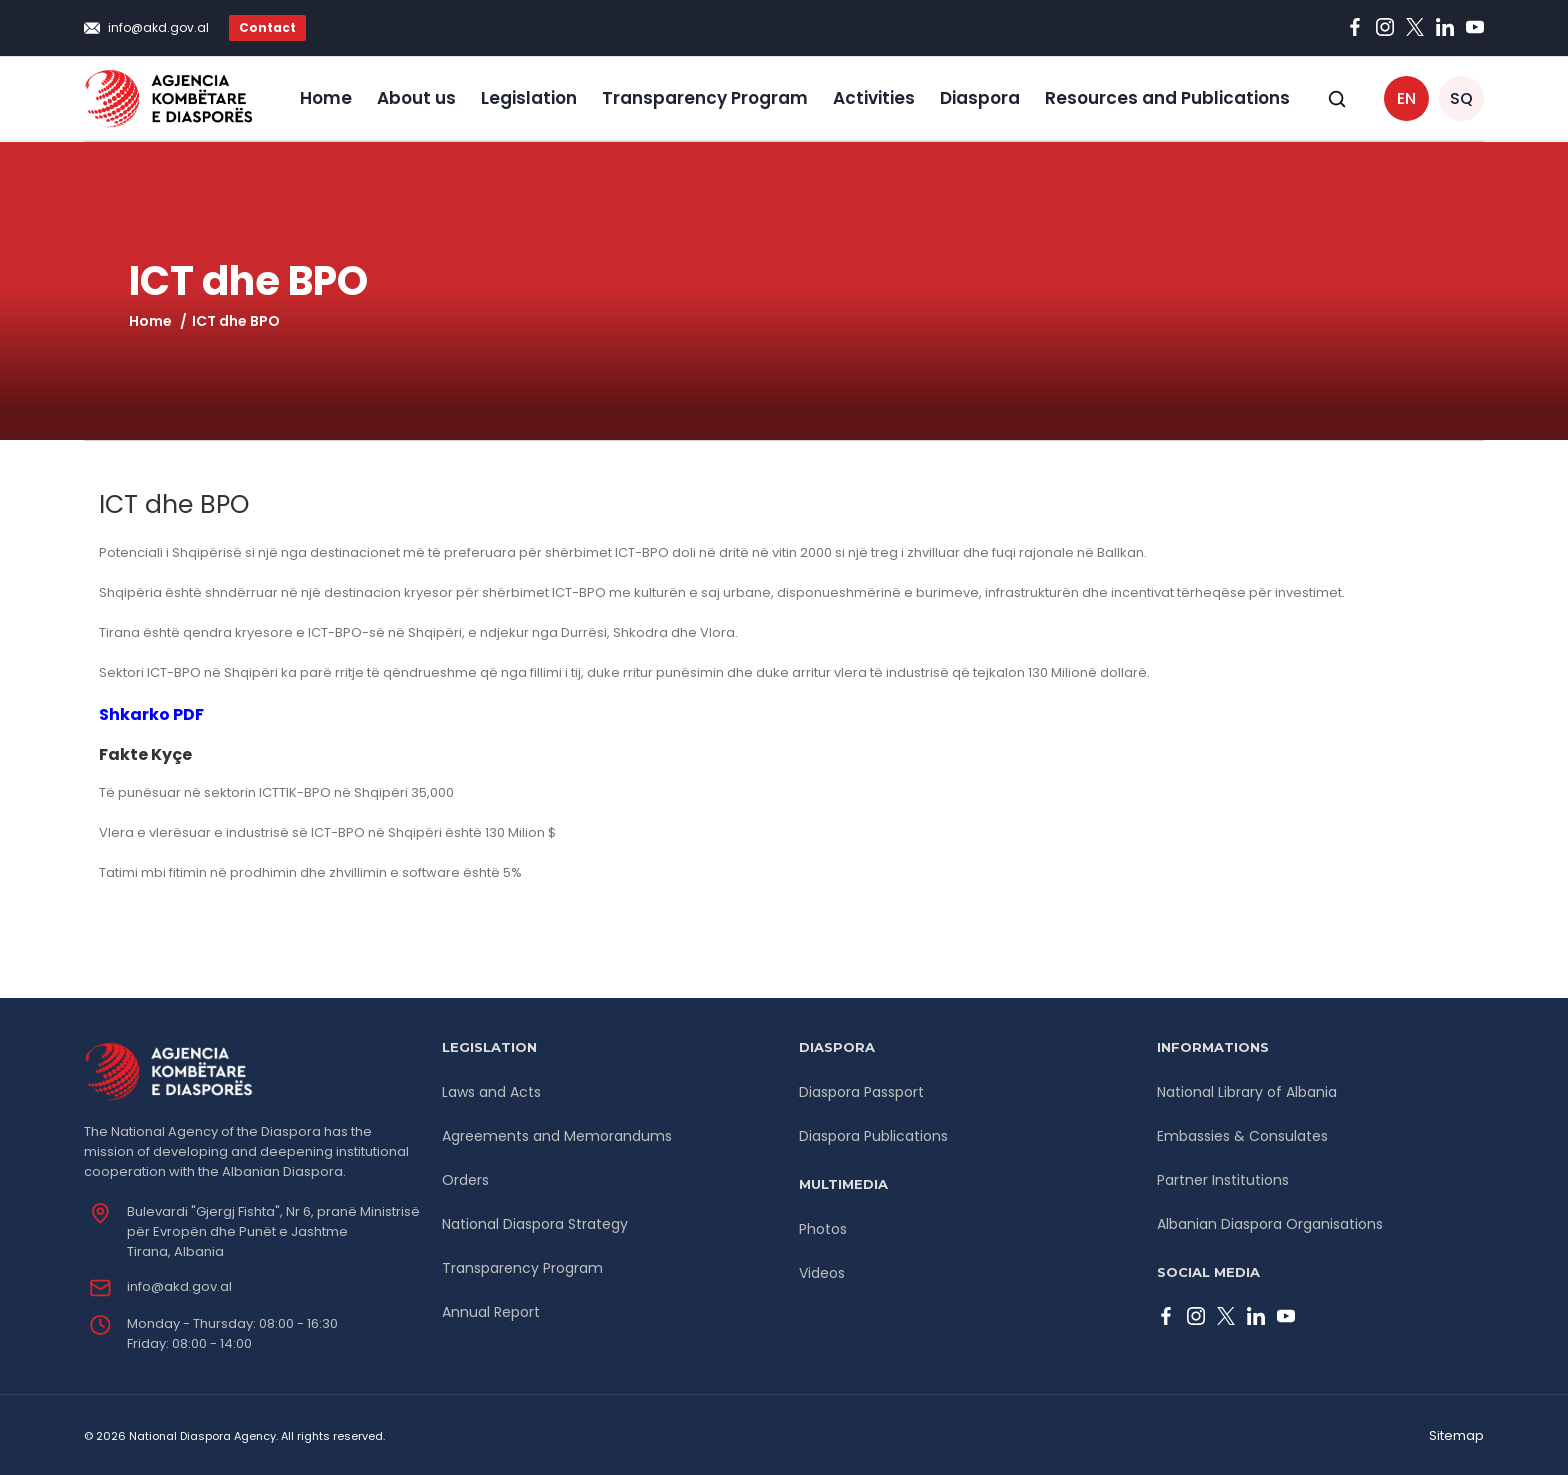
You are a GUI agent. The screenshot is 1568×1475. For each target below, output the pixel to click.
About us (416, 98)
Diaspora (980, 98)
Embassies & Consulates (1242, 1136)
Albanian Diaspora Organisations (1270, 1224)
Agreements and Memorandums (557, 1136)
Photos (823, 1229)
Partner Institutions (1223, 1180)
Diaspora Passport (861, 1092)
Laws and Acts (491, 1092)
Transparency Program (705, 98)
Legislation (529, 98)
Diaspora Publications (873, 1136)
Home (326, 98)
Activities (874, 98)
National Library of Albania (1247, 1092)
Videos (822, 1273)
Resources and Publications (1167, 98)
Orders (465, 1180)
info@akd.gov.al (158, 27)
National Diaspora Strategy (535, 1224)
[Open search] (1337, 99)
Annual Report (491, 1312)
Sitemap (1456, 1435)
